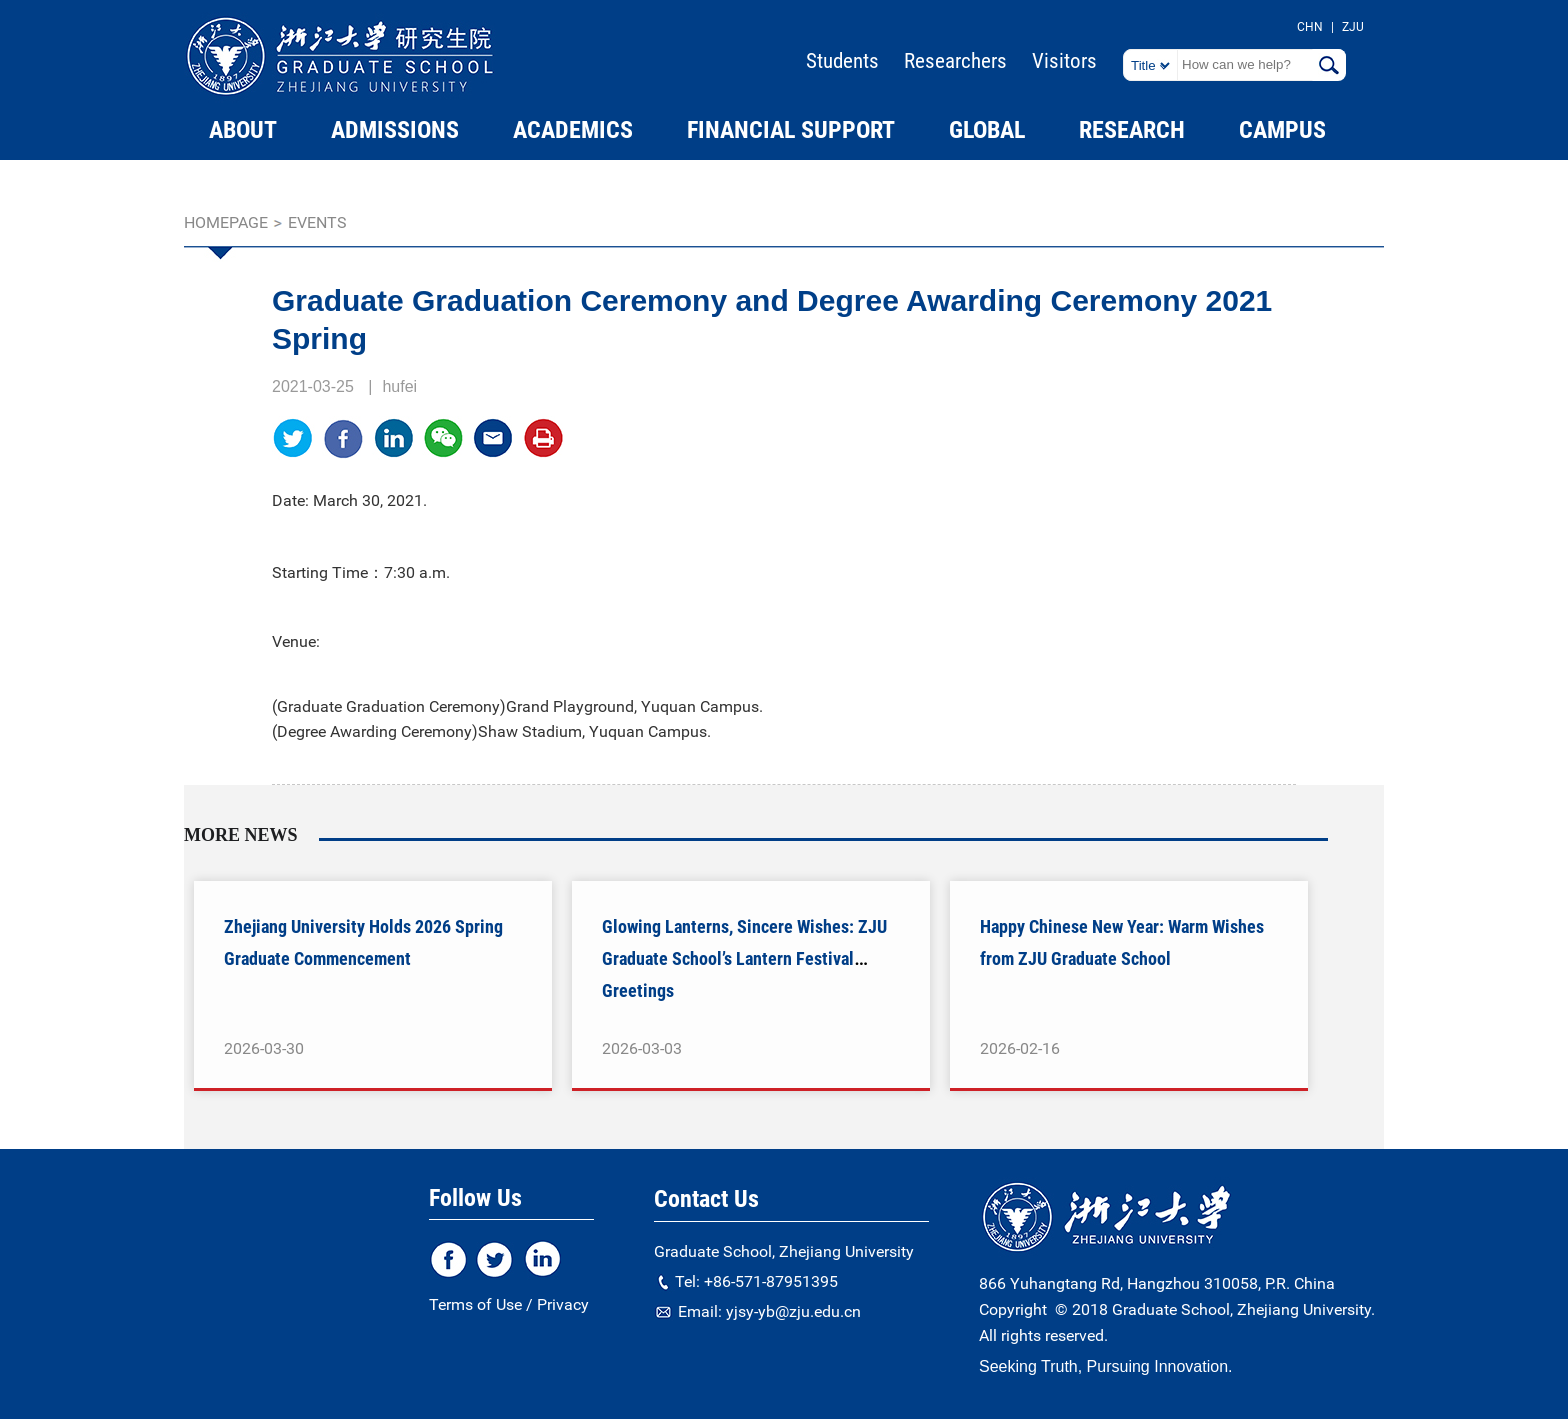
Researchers (955, 61)
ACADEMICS (573, 130)
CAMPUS (1282, 130)
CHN (1310, 27)
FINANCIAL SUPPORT (791, 130)
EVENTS (317, 222)
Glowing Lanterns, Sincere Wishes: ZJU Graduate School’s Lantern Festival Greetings (744, 958)
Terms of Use (475, 1304)
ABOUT (243, 130)
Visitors (1064, 61)
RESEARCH (1132, 130)
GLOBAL (987, 130)
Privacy (563, 1304)
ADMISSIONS (395, 130)
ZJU (1353, 27)
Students (842, 61)
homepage (226, 222)
